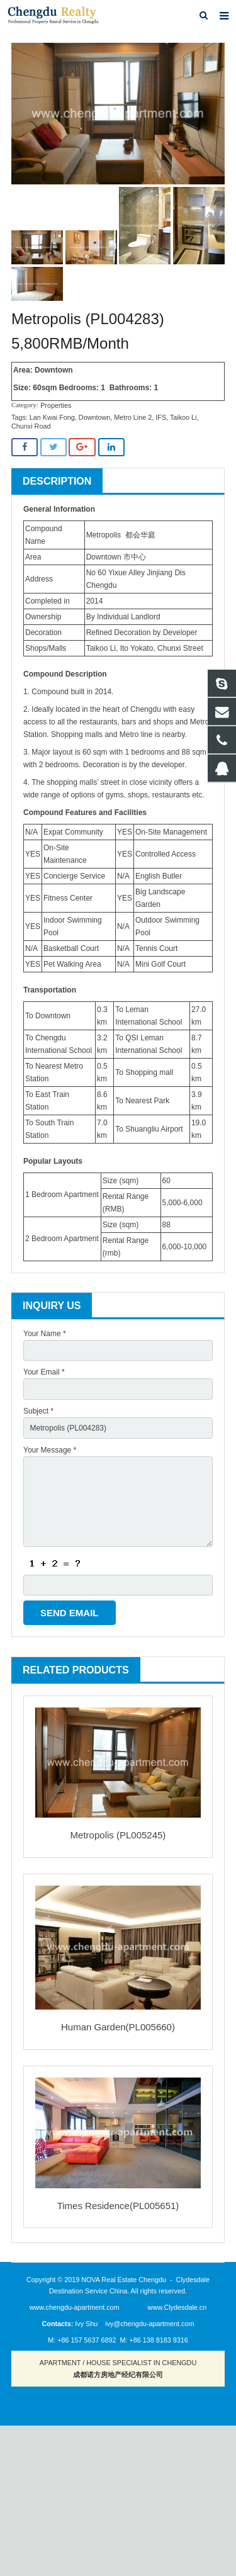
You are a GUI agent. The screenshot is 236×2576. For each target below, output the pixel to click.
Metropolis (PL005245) (118, 1835)
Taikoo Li (183, 417)
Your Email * (44, 1372)
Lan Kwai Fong (52, 417)
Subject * (38, 1411)
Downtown (94, 417)
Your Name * (44, 1333)
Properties (55, 405)
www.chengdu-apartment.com (75, 2307)
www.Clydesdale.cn (177, 2307)
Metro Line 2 (133, 417)
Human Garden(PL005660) (118, 2027)
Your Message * (49, 1450)
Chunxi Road (30, 426)
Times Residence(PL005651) (118, 2205)
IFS (160, 417)
